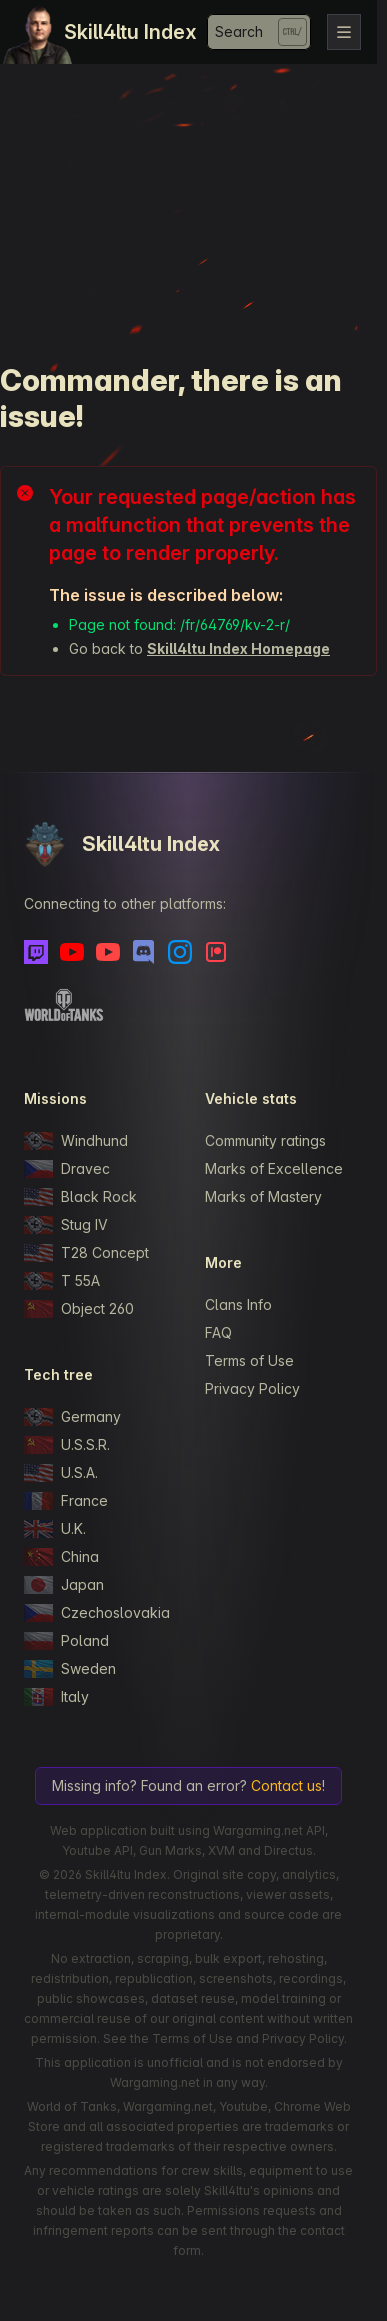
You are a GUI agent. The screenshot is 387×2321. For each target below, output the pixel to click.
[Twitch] (36, 952)
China (61, 1557)
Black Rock (80, 1197)
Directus (288, 1850)
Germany (72, 1417)
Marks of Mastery (263, 1196)
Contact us (286, 1785)
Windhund (76, 1141)
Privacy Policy (252, 1388)
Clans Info (238, 1304)
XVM (221, 1850)
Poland (66, 1641)
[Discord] (144, 952)
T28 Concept (86, 1253)
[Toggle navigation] (344, 32)
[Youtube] (72, 952)
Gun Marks (170, 1850)
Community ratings (265, 1140)
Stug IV (66, 1225)
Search (239, 31)
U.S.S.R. (67, 1445)
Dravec (67, 1169)
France (66, 1501)
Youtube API (97, 1850)
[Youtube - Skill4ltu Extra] (108, 952)
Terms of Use (249, 1360)
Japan (64, 1585)
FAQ (218, 1332)
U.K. (55, 1529)
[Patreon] (216, 952)
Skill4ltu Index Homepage (238, 648)
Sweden (70, 1669)
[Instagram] (180, 952)
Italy (56, 1697)
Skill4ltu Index (130, 32)
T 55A (62, 1281)
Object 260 (79, 1309)
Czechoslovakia (97, 1613)
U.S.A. (61, 1473)
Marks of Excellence (274, 1168)
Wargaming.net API (269, 1830)
